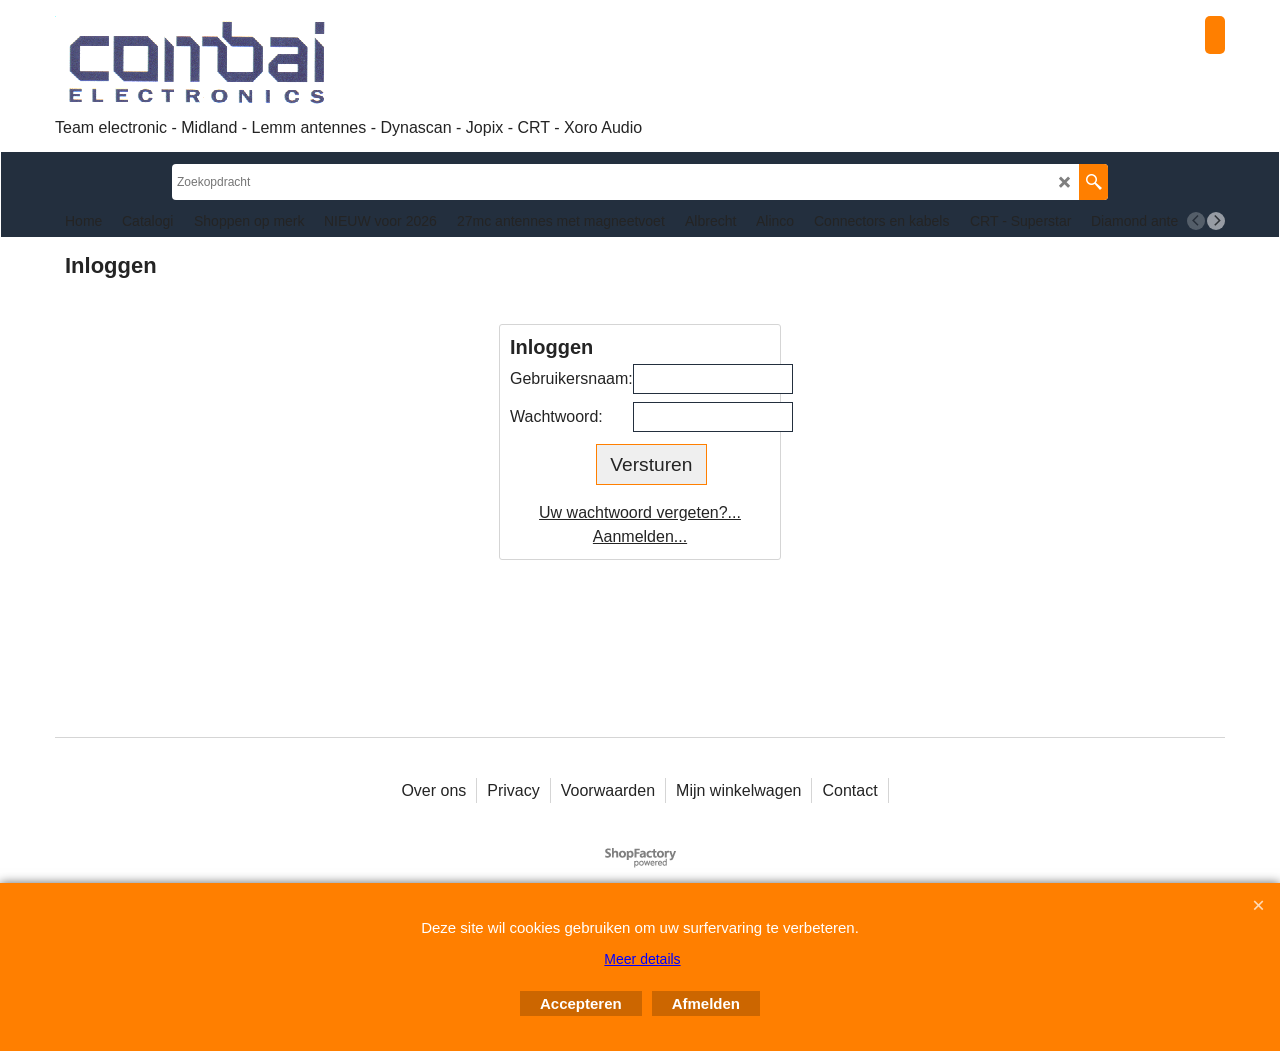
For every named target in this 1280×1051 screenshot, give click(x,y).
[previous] (1196, 221)
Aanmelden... (640, 536)
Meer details (642, 959)
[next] (1216, 221)
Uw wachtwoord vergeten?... (640, 512)
